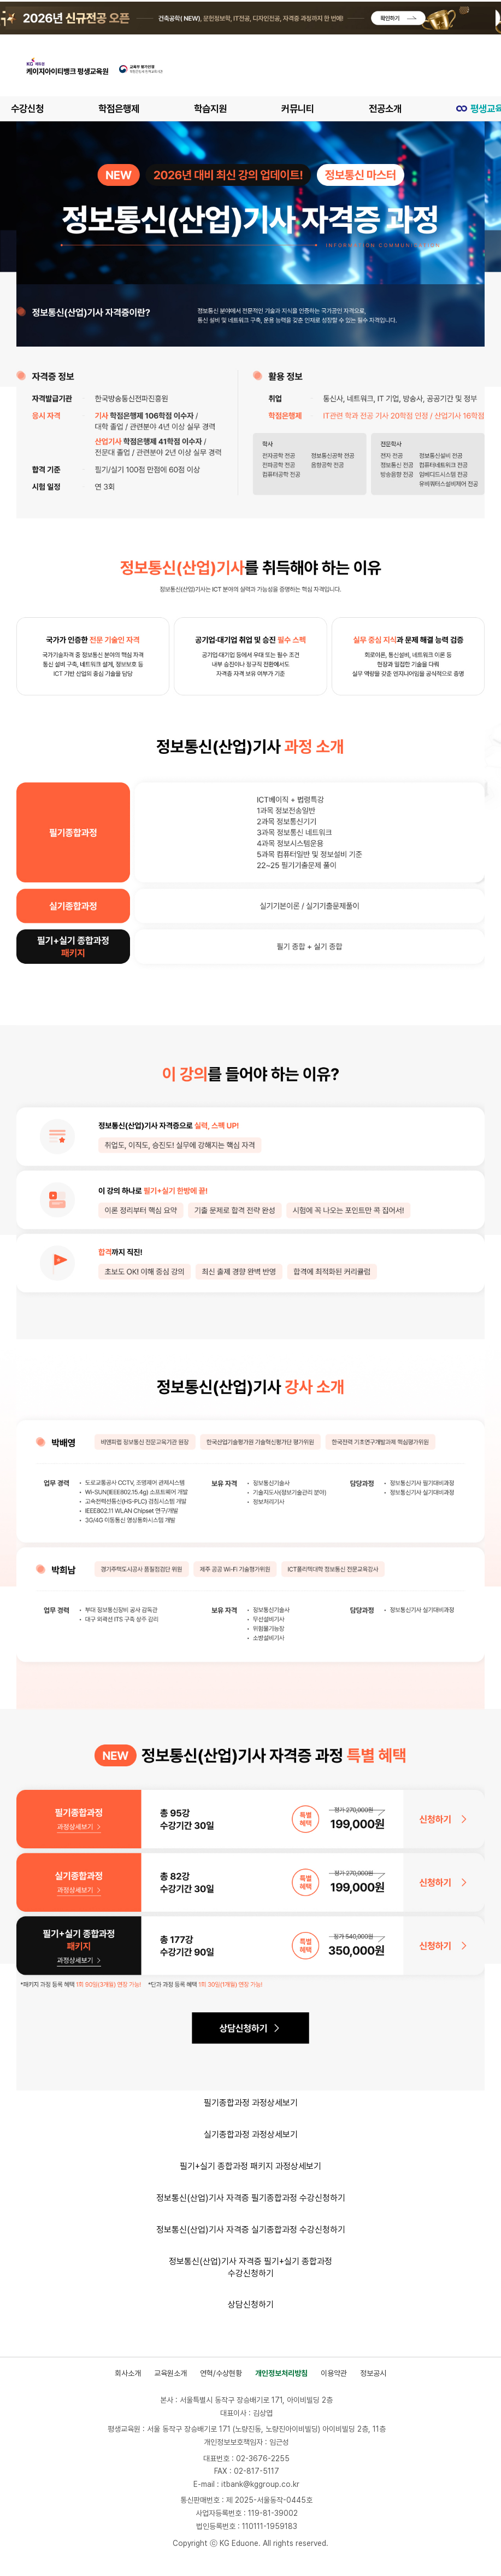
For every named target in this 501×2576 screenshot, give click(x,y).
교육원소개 (170, 2373)
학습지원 (216, 108)
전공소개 (395, 108)
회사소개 (128, 2373)
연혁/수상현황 (221, 2373)
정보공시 (373, 2373)
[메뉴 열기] (476, 66)
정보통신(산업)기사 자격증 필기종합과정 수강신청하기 (250, 2198)
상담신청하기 (251, 2304)
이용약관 (334, 2373)
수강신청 (28, 108)
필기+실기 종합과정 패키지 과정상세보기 (250, 2166)
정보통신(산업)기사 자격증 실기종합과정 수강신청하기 (250, 2229)
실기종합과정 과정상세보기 (251, 2134)
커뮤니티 (305, 108)
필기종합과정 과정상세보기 (251, 2103)
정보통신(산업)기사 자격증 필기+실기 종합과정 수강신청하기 (250, 2267)
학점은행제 (122, 108)
